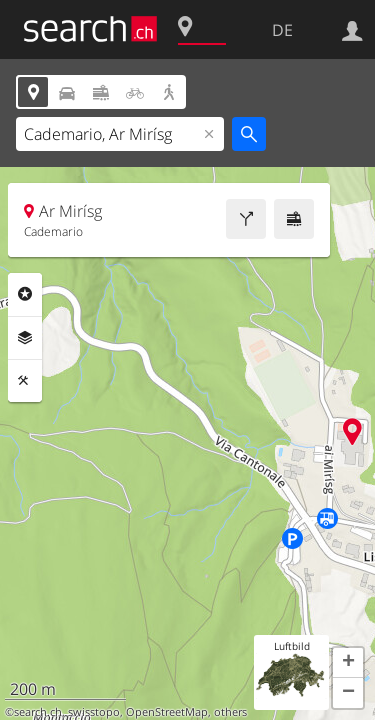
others (230, 712)
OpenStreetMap (167, 712)
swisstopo (94, 712)
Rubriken (25, 294)
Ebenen (25, 338)
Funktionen (25, 381)
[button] (348, 663)
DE (282, 30)
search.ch (38, 712)
